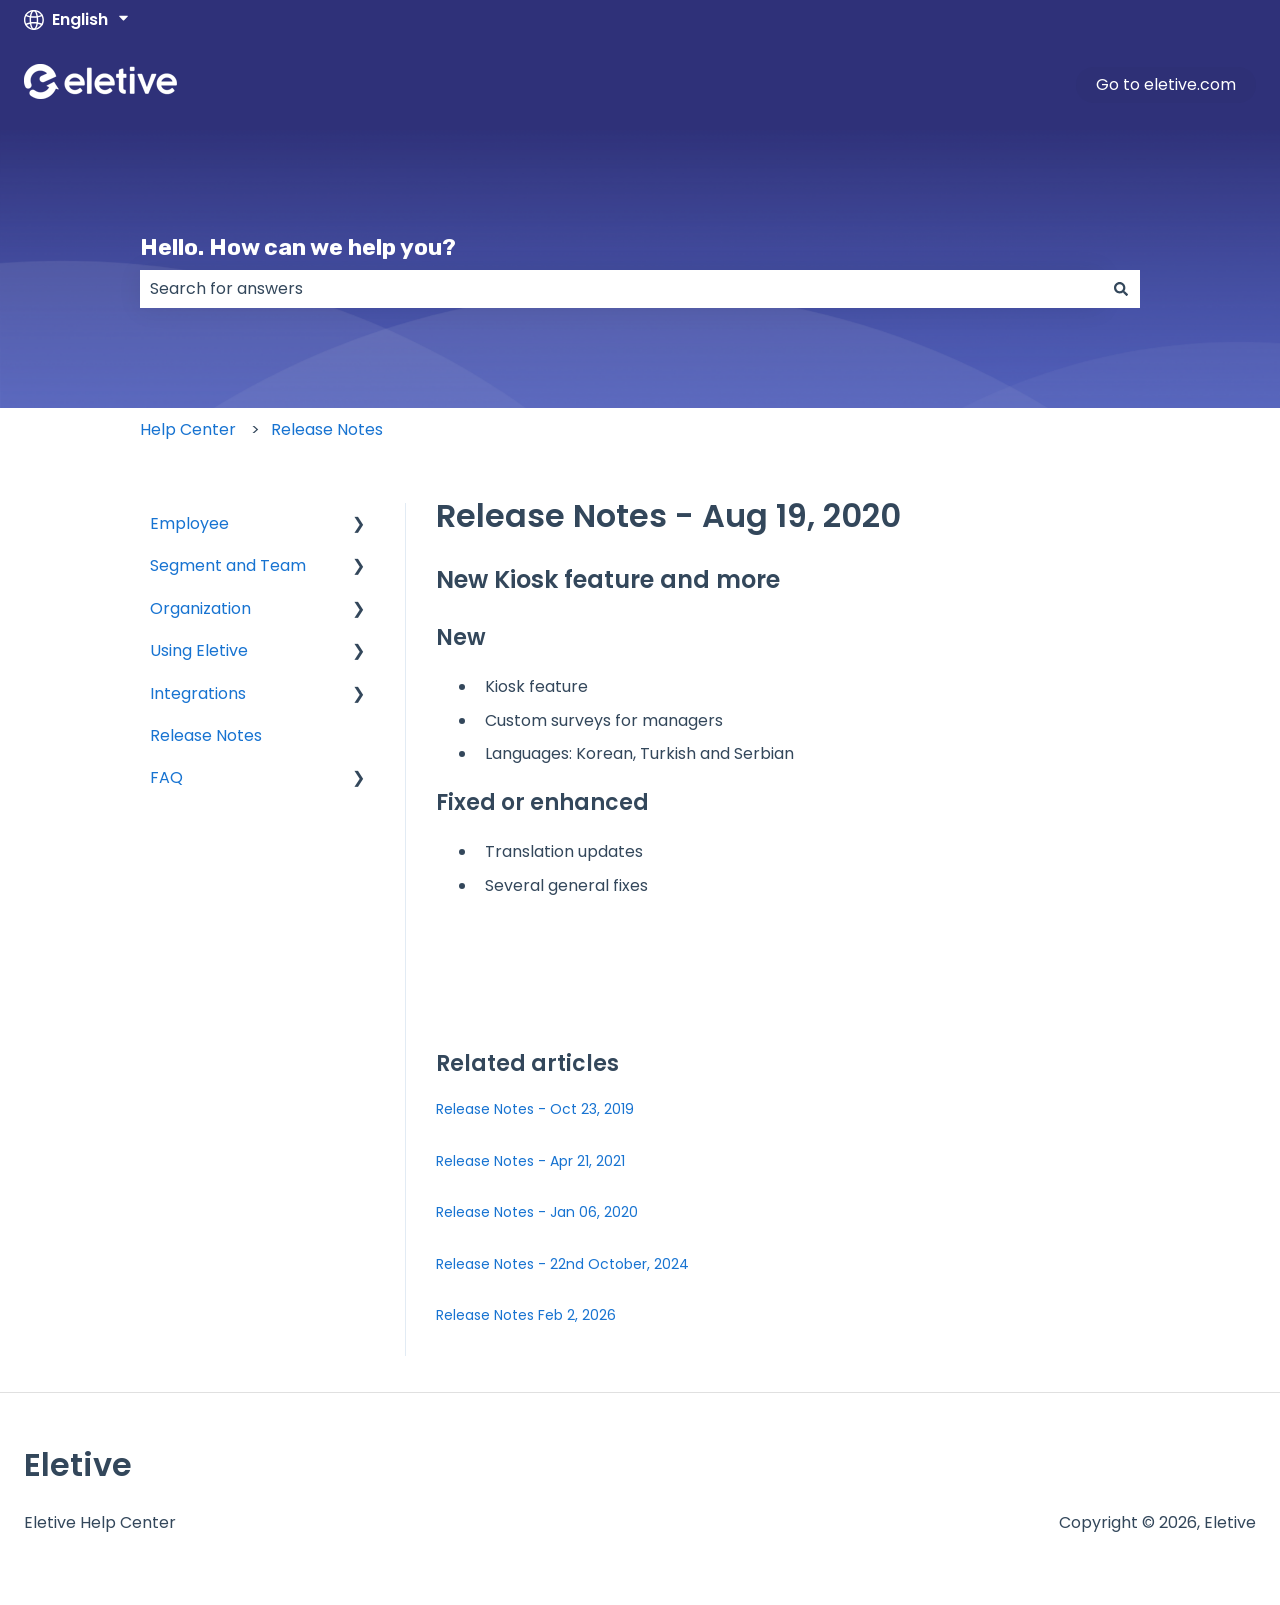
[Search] (1121, 289)
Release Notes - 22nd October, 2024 (562, 1264)
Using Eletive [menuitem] (199, 650)
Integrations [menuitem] (198, 693)
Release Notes (327, 429)
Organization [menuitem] (200, 608)
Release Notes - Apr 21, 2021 (530, 1161)
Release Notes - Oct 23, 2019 (535, 1109)
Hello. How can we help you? (298, 247)
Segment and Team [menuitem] (228, 565)
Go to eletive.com (1166, 84)
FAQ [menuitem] (166, 777)
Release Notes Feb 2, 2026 (526, 1315)
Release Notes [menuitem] (206, 735)
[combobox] (621, 289)
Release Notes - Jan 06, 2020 (537, 1212)
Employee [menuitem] (189, 523)
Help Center (188, 429)
